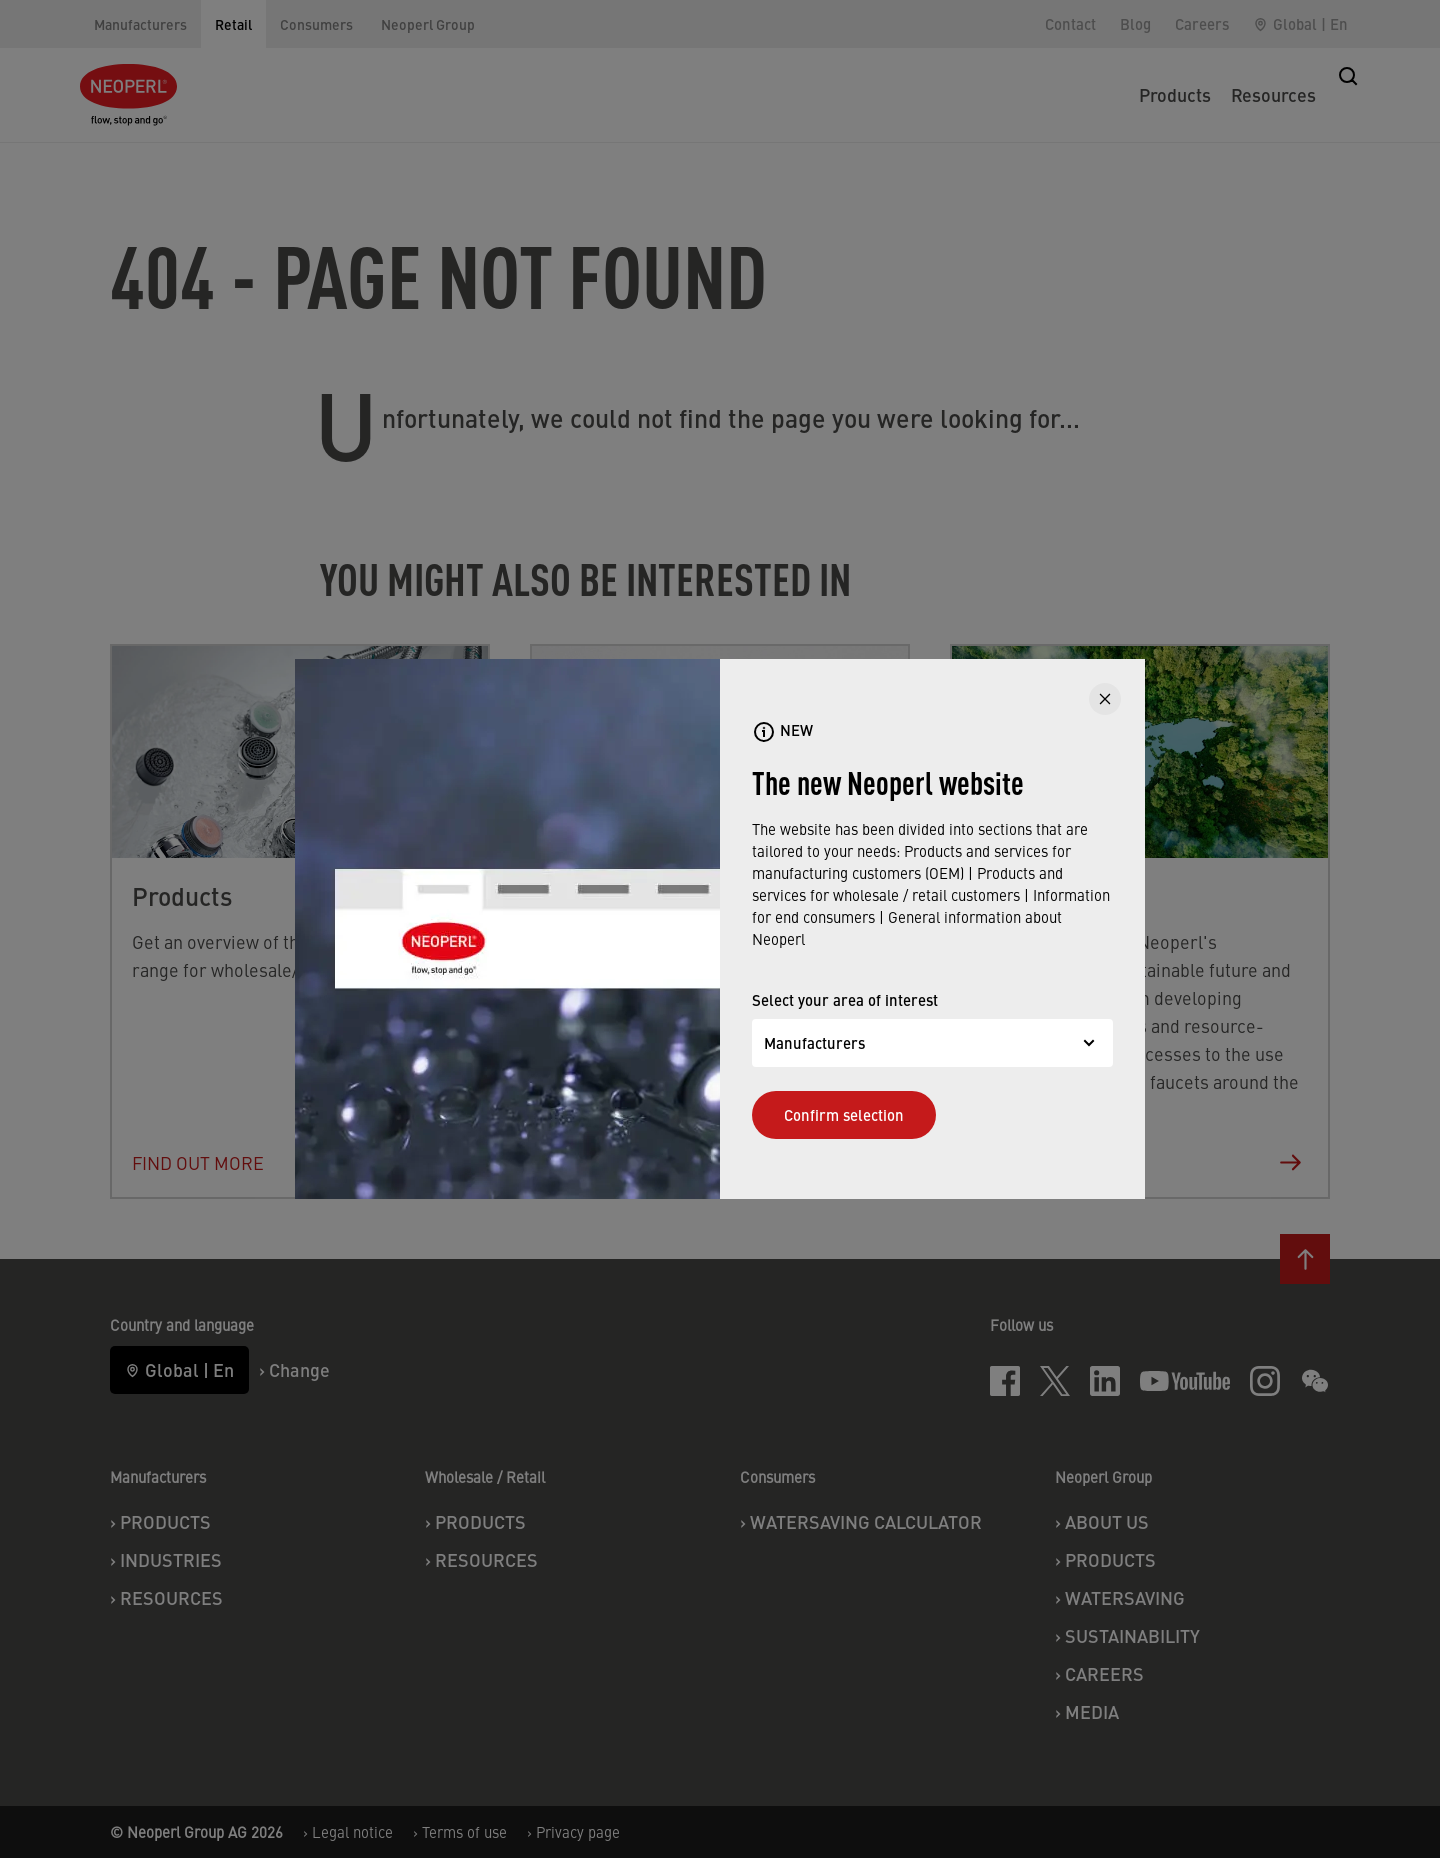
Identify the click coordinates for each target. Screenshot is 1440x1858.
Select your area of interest (845, 999)
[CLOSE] (1105, 699)
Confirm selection (844, 1114)
